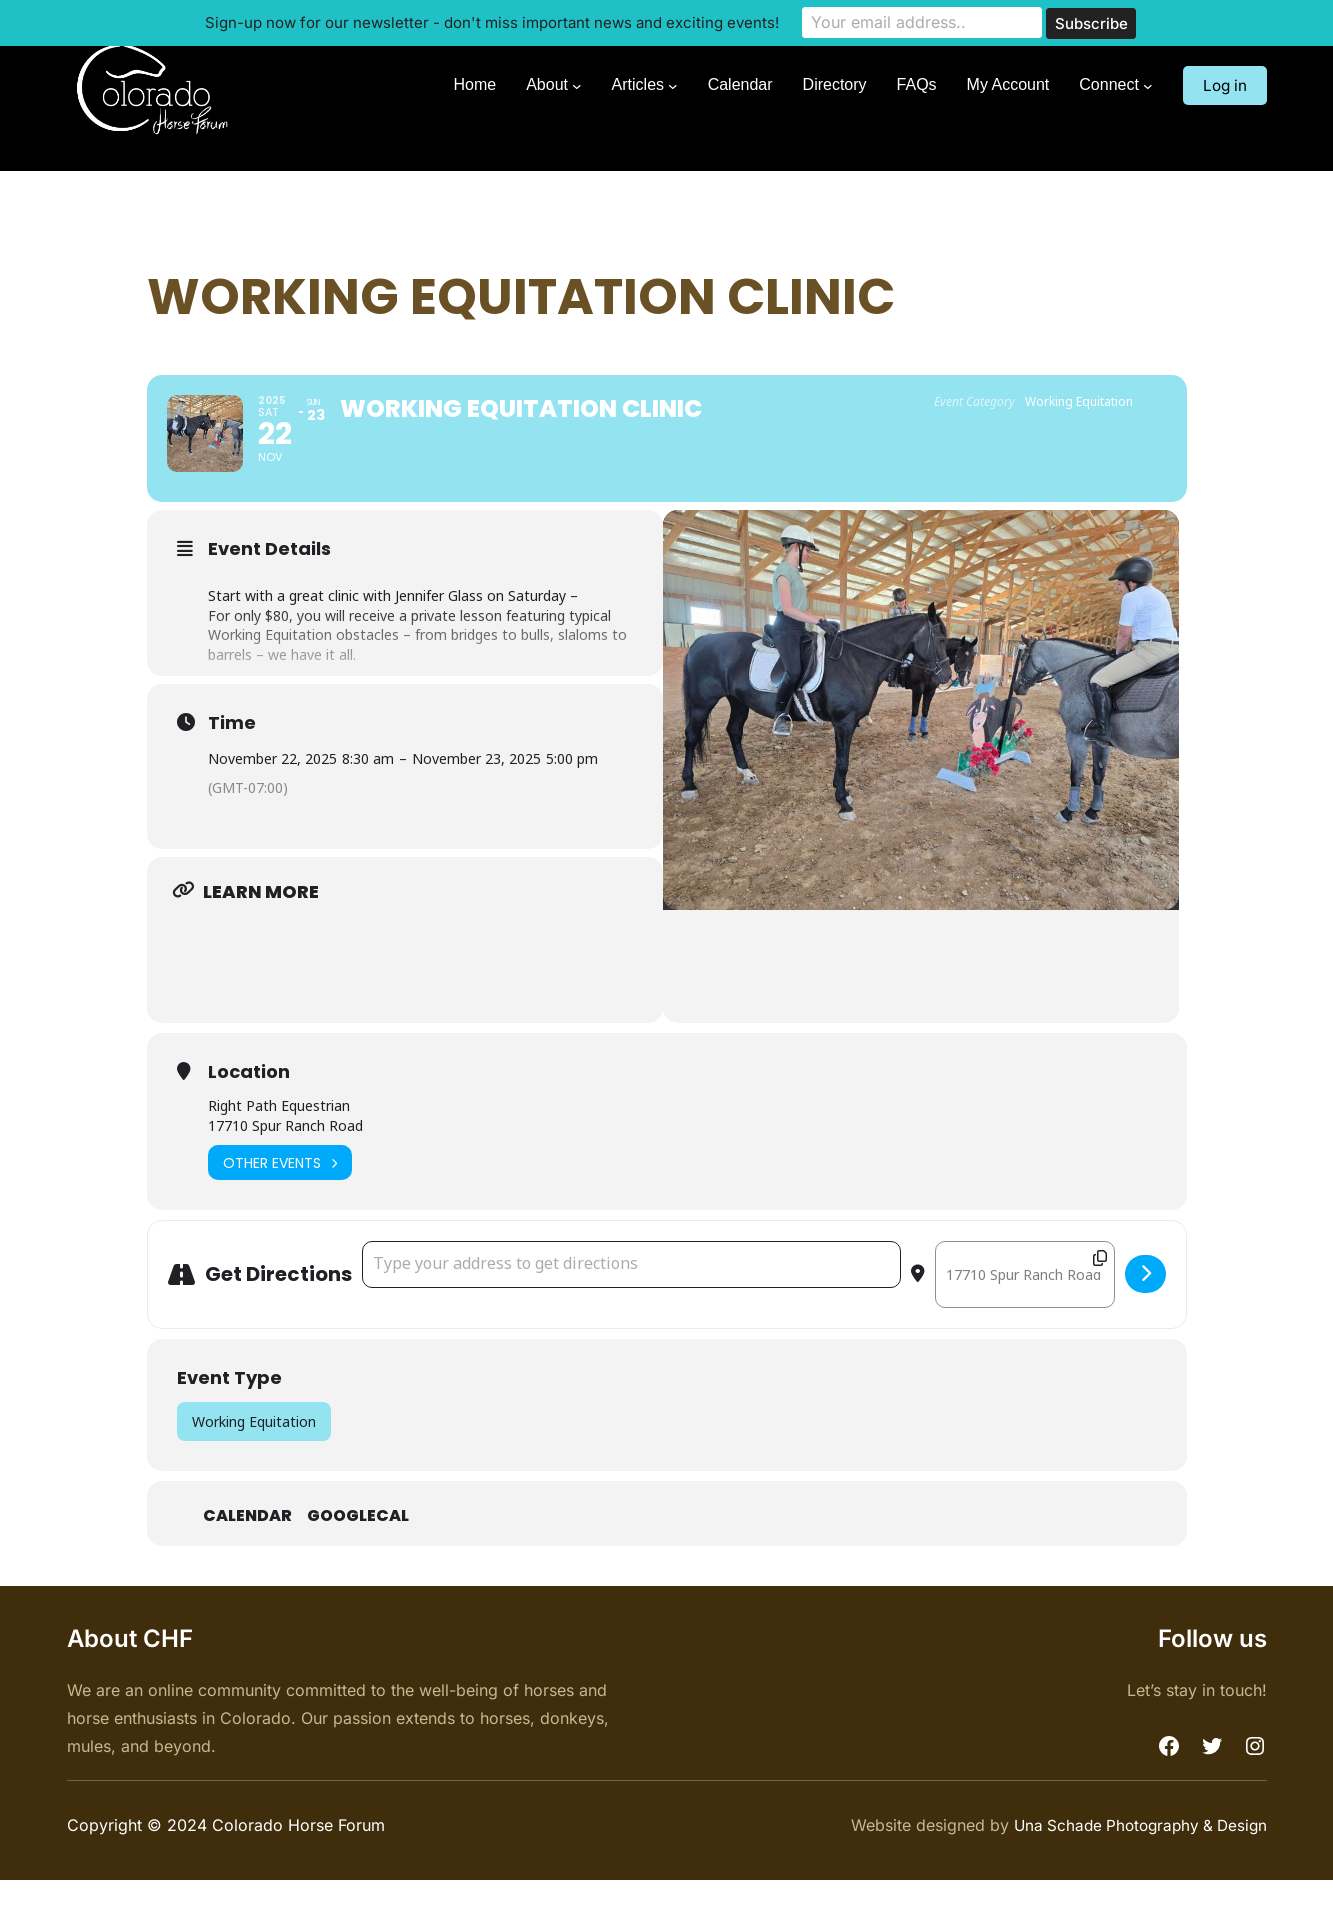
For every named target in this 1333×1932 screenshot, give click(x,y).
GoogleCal (358, 1569)
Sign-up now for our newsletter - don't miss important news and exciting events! (492, 21)
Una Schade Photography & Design (1134, 1878)
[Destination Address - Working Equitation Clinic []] (1025, 1327)
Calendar (247, 1569)
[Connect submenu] (1145, 86)
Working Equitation (254, 1474)
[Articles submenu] (670, 86)
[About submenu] (574, 86)
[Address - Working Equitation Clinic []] (631, 1317)
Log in (1223, 85)
